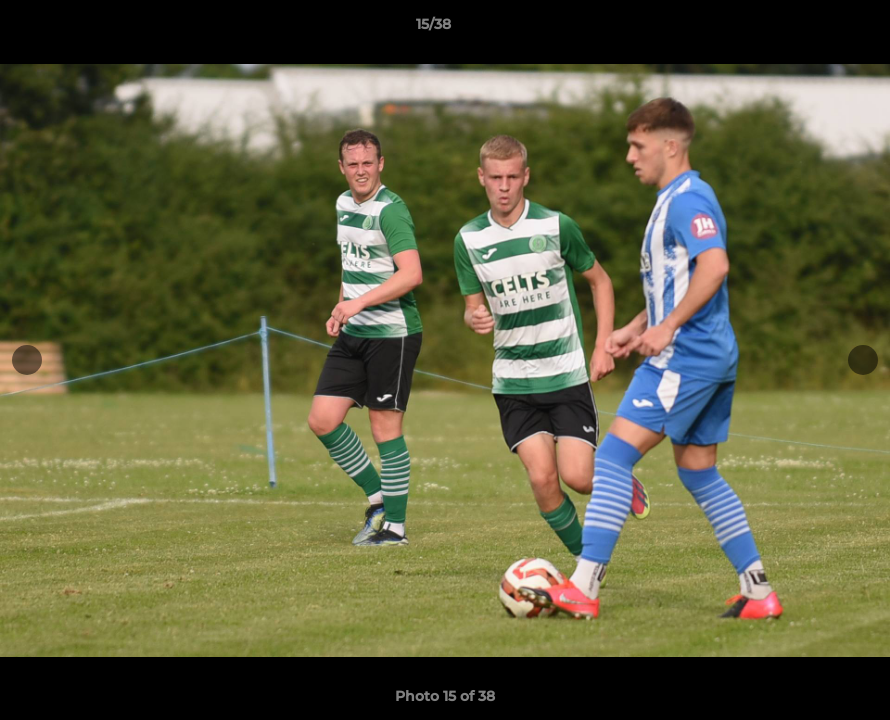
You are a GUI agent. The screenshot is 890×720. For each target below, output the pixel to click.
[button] (806, 29)
